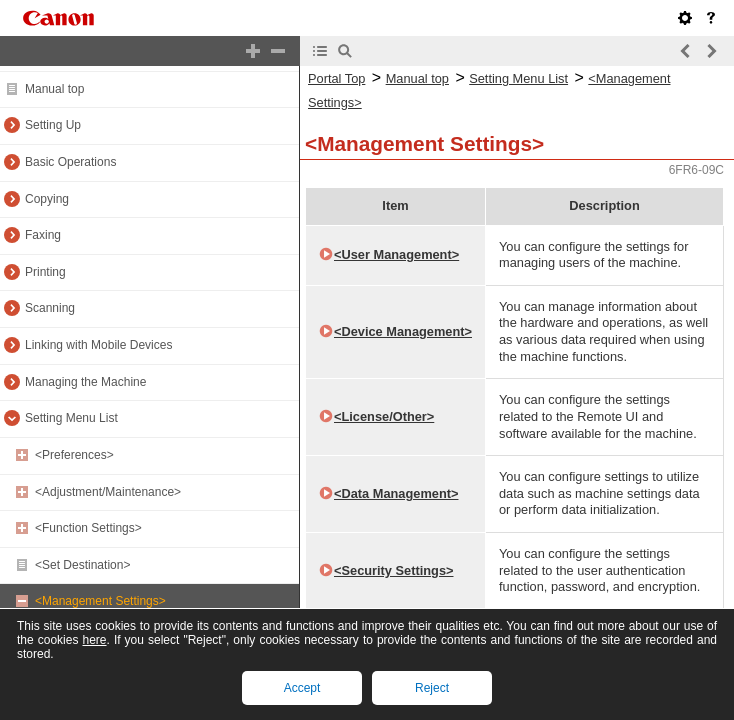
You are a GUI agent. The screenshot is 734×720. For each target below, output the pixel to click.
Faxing (43, 235)
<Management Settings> (100, 601)
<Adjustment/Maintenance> (108, 492)
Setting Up (53, 125)
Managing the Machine (85, 382)
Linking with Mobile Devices (98, 345)
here (94, 640)
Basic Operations (70, 162)
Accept (302, 688)
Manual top (54, 89)
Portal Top (336, 78)
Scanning (50, 308)
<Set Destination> (82, 565)
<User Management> (396, 254)
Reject (432, 688)
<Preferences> (74, 455)
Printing (45, 272)
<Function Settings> (88, 528)
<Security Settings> (393, 570)
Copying (47, 199)
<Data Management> (396, 493)
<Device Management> (403, 331)
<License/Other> (384, 416)
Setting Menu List (71, 418)
